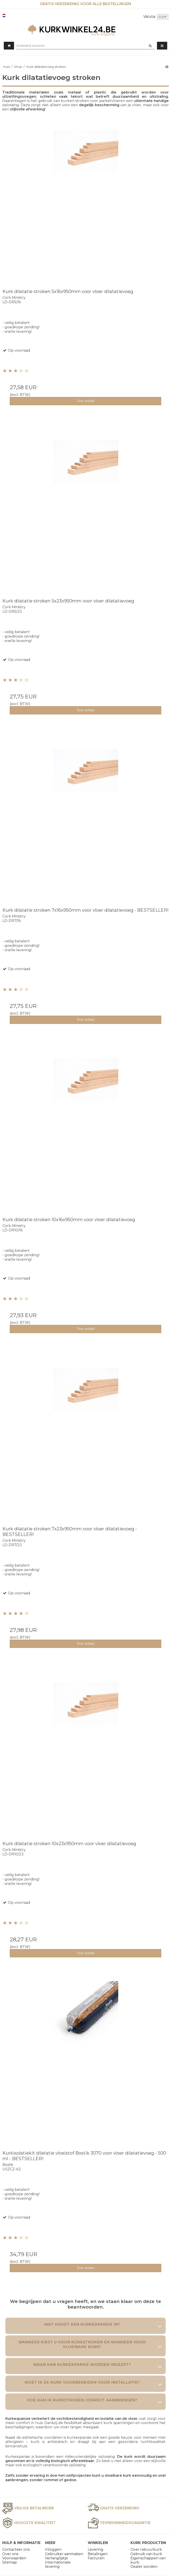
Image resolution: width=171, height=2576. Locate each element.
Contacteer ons (16, 2549)
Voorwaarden (14, 2558)
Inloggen (53, 2549)
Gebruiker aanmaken (64, 2554)
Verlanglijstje (56, 2558)
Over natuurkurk (146, 2549)
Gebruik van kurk (146, 2554)
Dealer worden (143, 2566)
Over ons (10, 2554)
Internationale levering (58, 2564)
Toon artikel (85, 401)
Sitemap (9, 2562)
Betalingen (98, 2554)
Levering (95, 2549)
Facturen (96, 2558)
